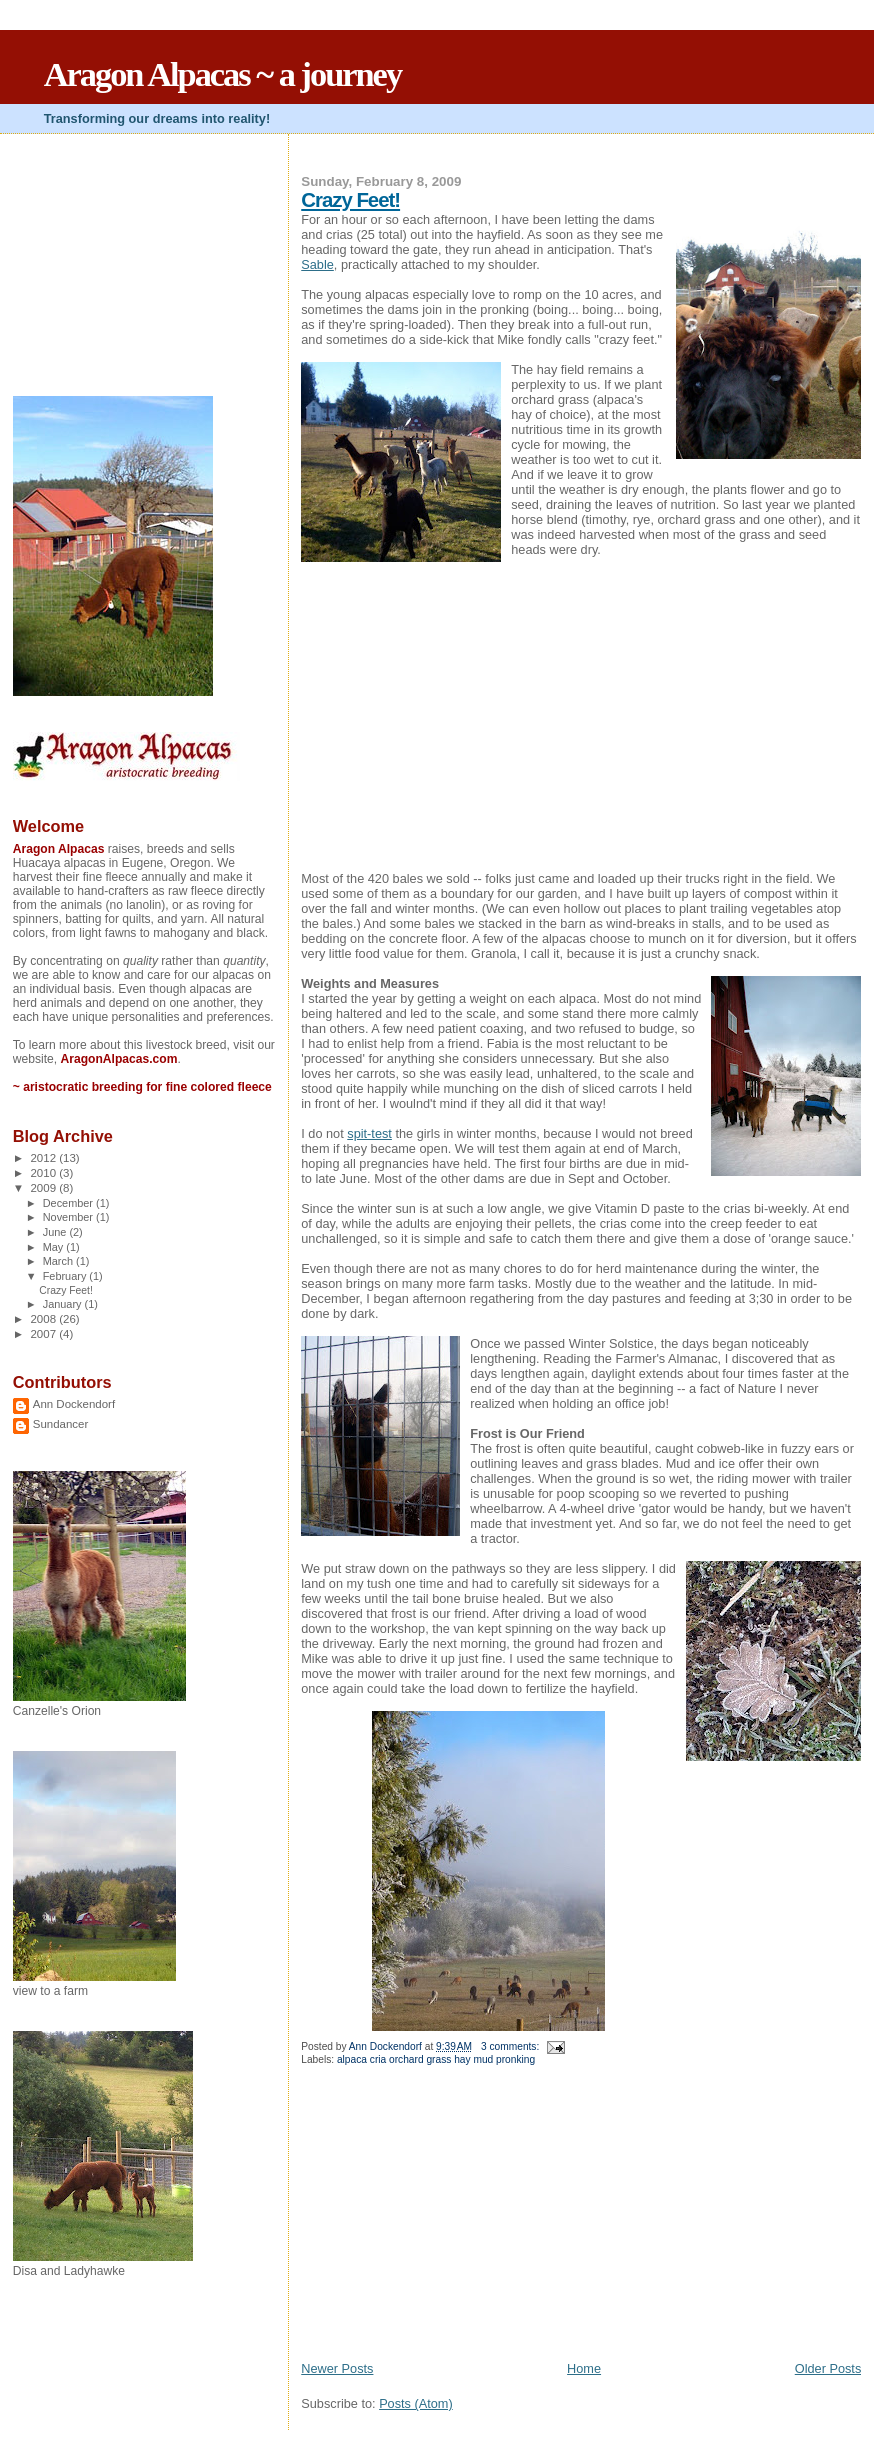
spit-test (369, 1133)
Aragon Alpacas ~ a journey (222, 74)
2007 (44, 1334)
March (59, 1261)
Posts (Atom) (416, 2403)
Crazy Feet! (350, 200)
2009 (44, 1188)
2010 (44, 1173)
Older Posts (828, 2368)
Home (584, 2368)
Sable (317, 264)
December (69, 1203)
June (56, 1232)
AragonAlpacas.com (118, 1059)
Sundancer (61, 1424)
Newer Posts (337, 2368)
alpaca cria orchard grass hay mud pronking (436, 2059)
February (66, 1276)
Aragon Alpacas (59, 849)
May (55, 1247)
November (69, 1217)
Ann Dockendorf (74, 1404)
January (64, 1304)
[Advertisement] (451, 2220)
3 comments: (511, 2046)
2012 (44, 1158)
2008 (44, 1319)
